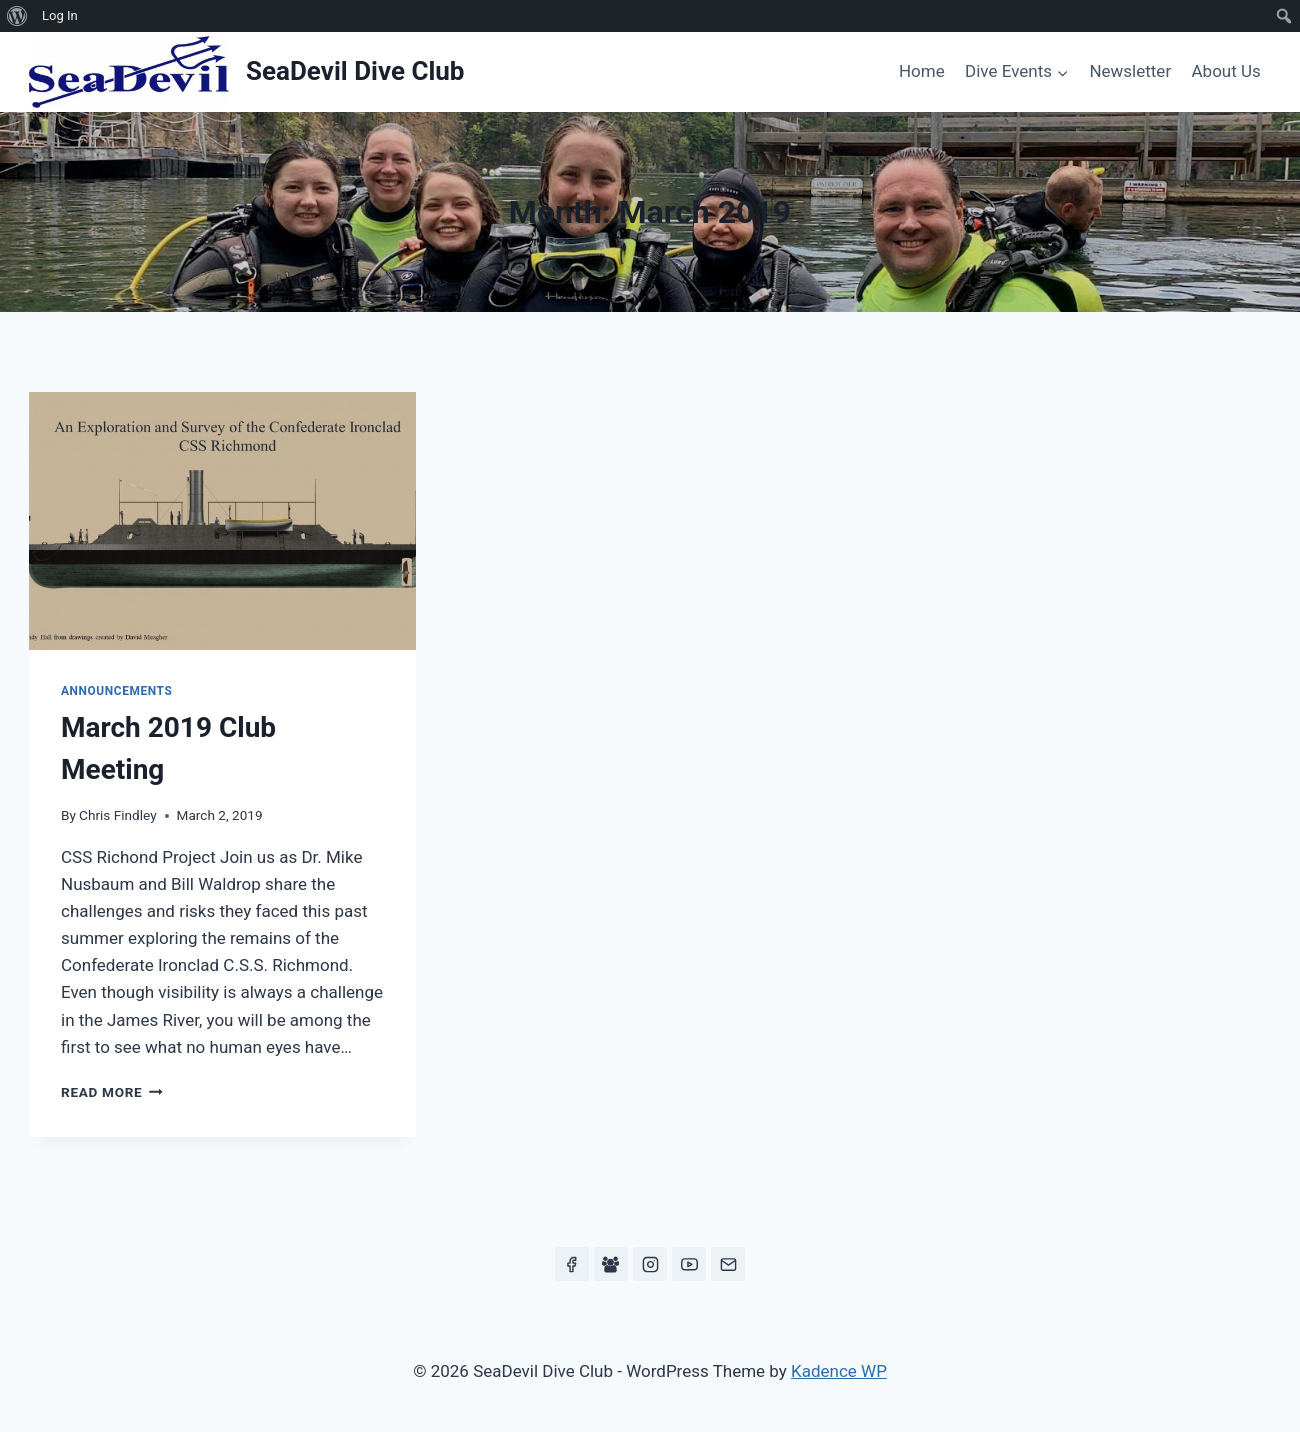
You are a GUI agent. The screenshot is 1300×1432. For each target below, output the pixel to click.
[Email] (728, 1264)
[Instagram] (650, 1264)
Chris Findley (118, 815)
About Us (1226, 71)
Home (922, 71)
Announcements (116, 691)
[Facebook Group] (611, 1264)
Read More (112, 1092)
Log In (60, 15)
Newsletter (1130, 71)
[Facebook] (572, 1264)
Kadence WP (839, 1371)
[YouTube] (689, 1264)
